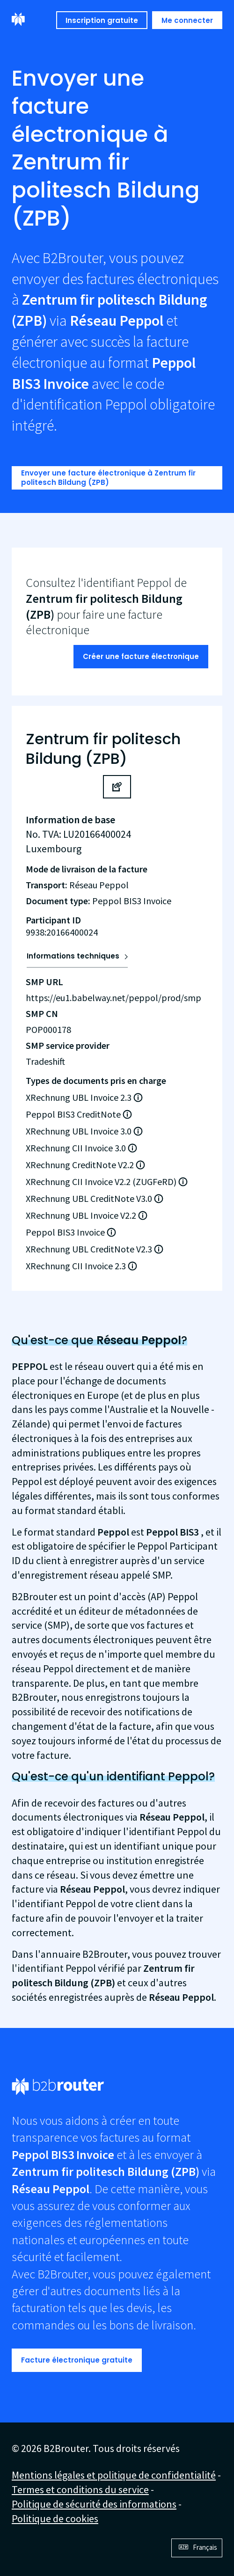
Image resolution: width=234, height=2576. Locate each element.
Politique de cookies (55, 2518)
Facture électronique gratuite (76, 2360)
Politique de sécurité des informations (94, 2503)
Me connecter (187, 20)
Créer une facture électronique (141, 656)
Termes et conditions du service (80, 2489)
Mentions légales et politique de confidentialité (114, 2474)
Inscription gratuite (102, 20)
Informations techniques (73, 956)
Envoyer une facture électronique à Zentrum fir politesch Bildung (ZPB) (108, 477)
